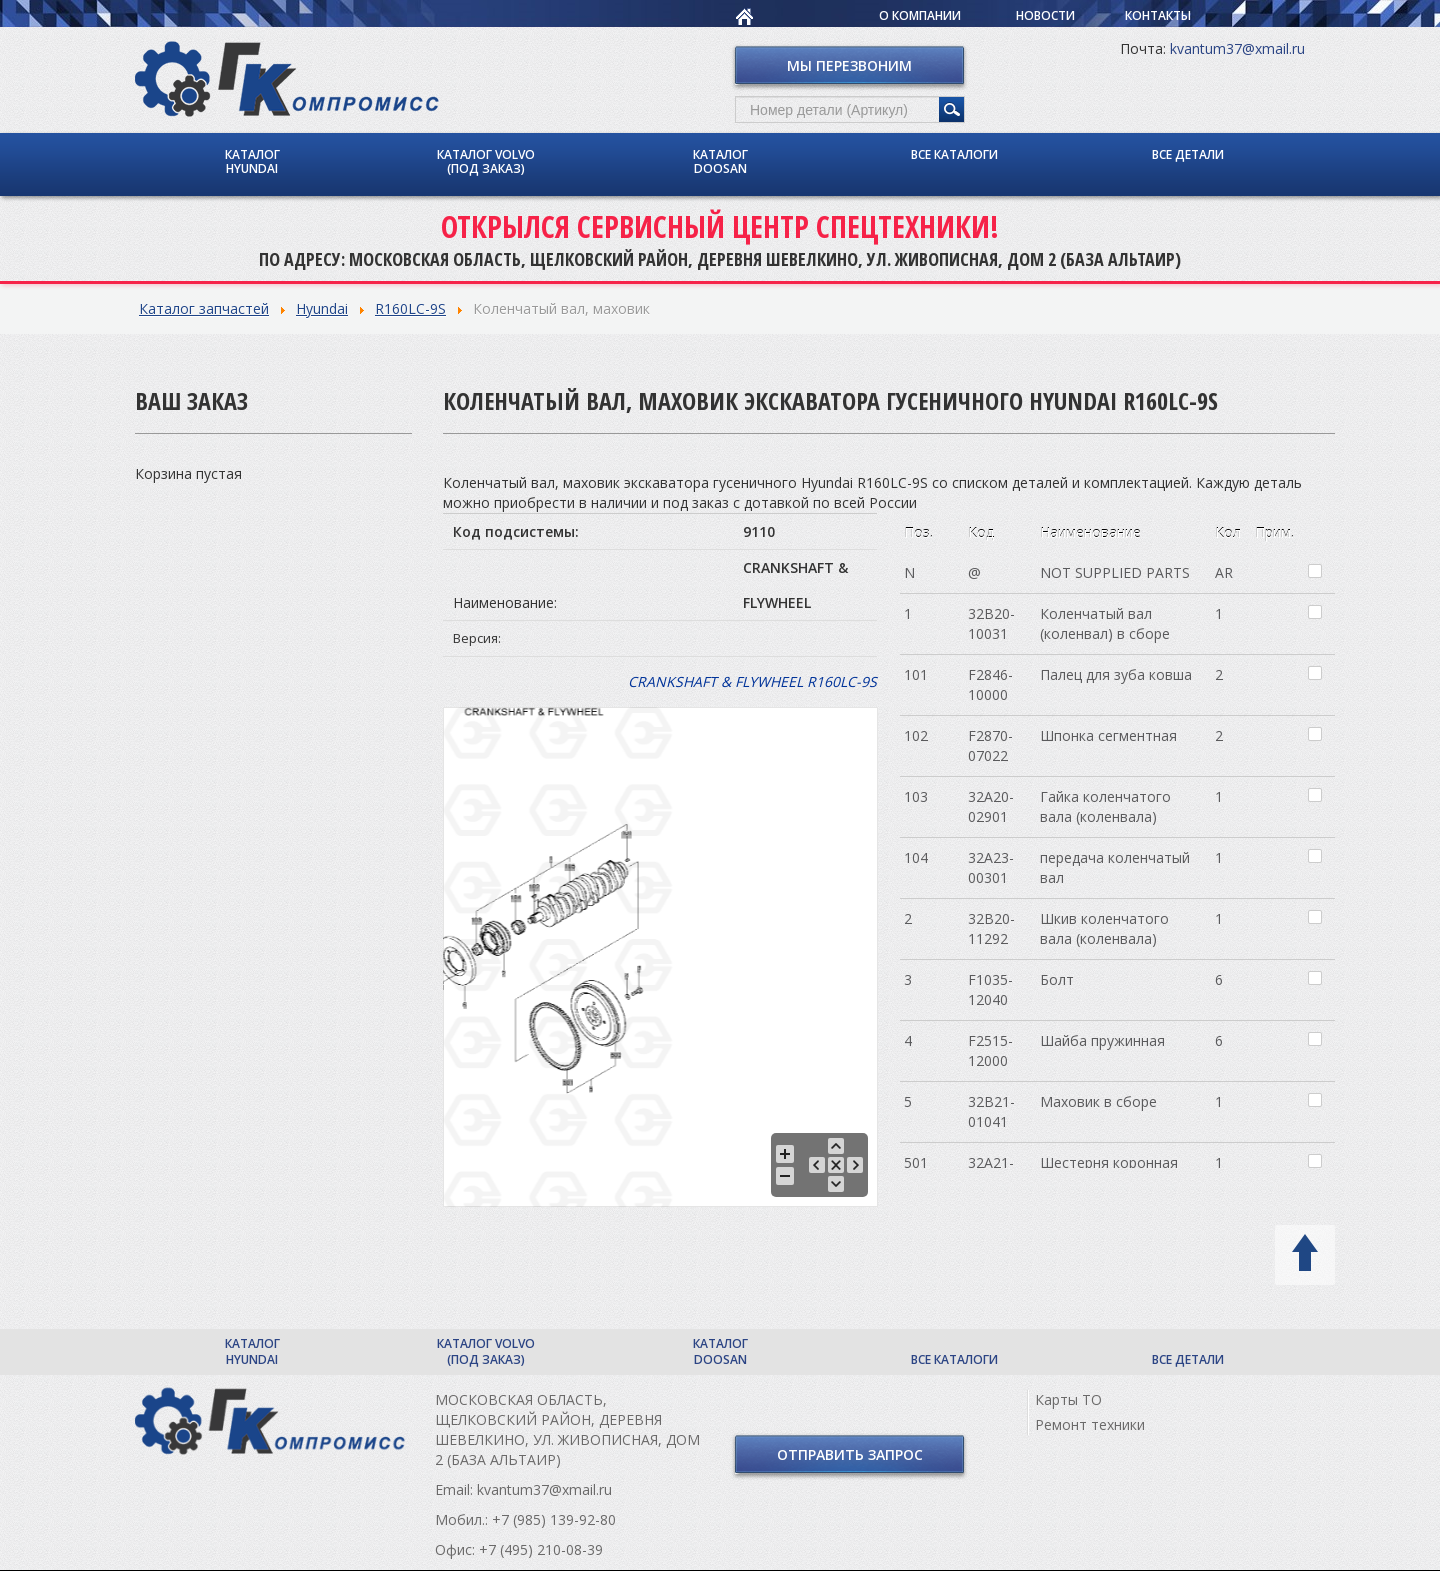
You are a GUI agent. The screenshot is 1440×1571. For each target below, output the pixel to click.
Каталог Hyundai (252, 160)
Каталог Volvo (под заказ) (486, 160)
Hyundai (322, 307)
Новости (1045, 15)
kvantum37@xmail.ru (1237, 47)
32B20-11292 (991, 927)
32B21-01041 (991, 1110)
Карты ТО (1068, 1399)
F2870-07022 (990, 744)
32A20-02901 (991, 805)
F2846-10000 (990, 683)
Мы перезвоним (849, 64)
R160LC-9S (410, 307)
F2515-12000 (990, 1049)
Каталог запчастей (204, 307)
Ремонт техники (1090, 1424)
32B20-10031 (991, 622)
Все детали (1188, 153)
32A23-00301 (991, 866)
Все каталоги (954, 153)
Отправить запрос (850, 1454)
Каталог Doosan (720, 160)
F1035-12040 (990, 988)
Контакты (1158, 15)
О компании (920, 15)
